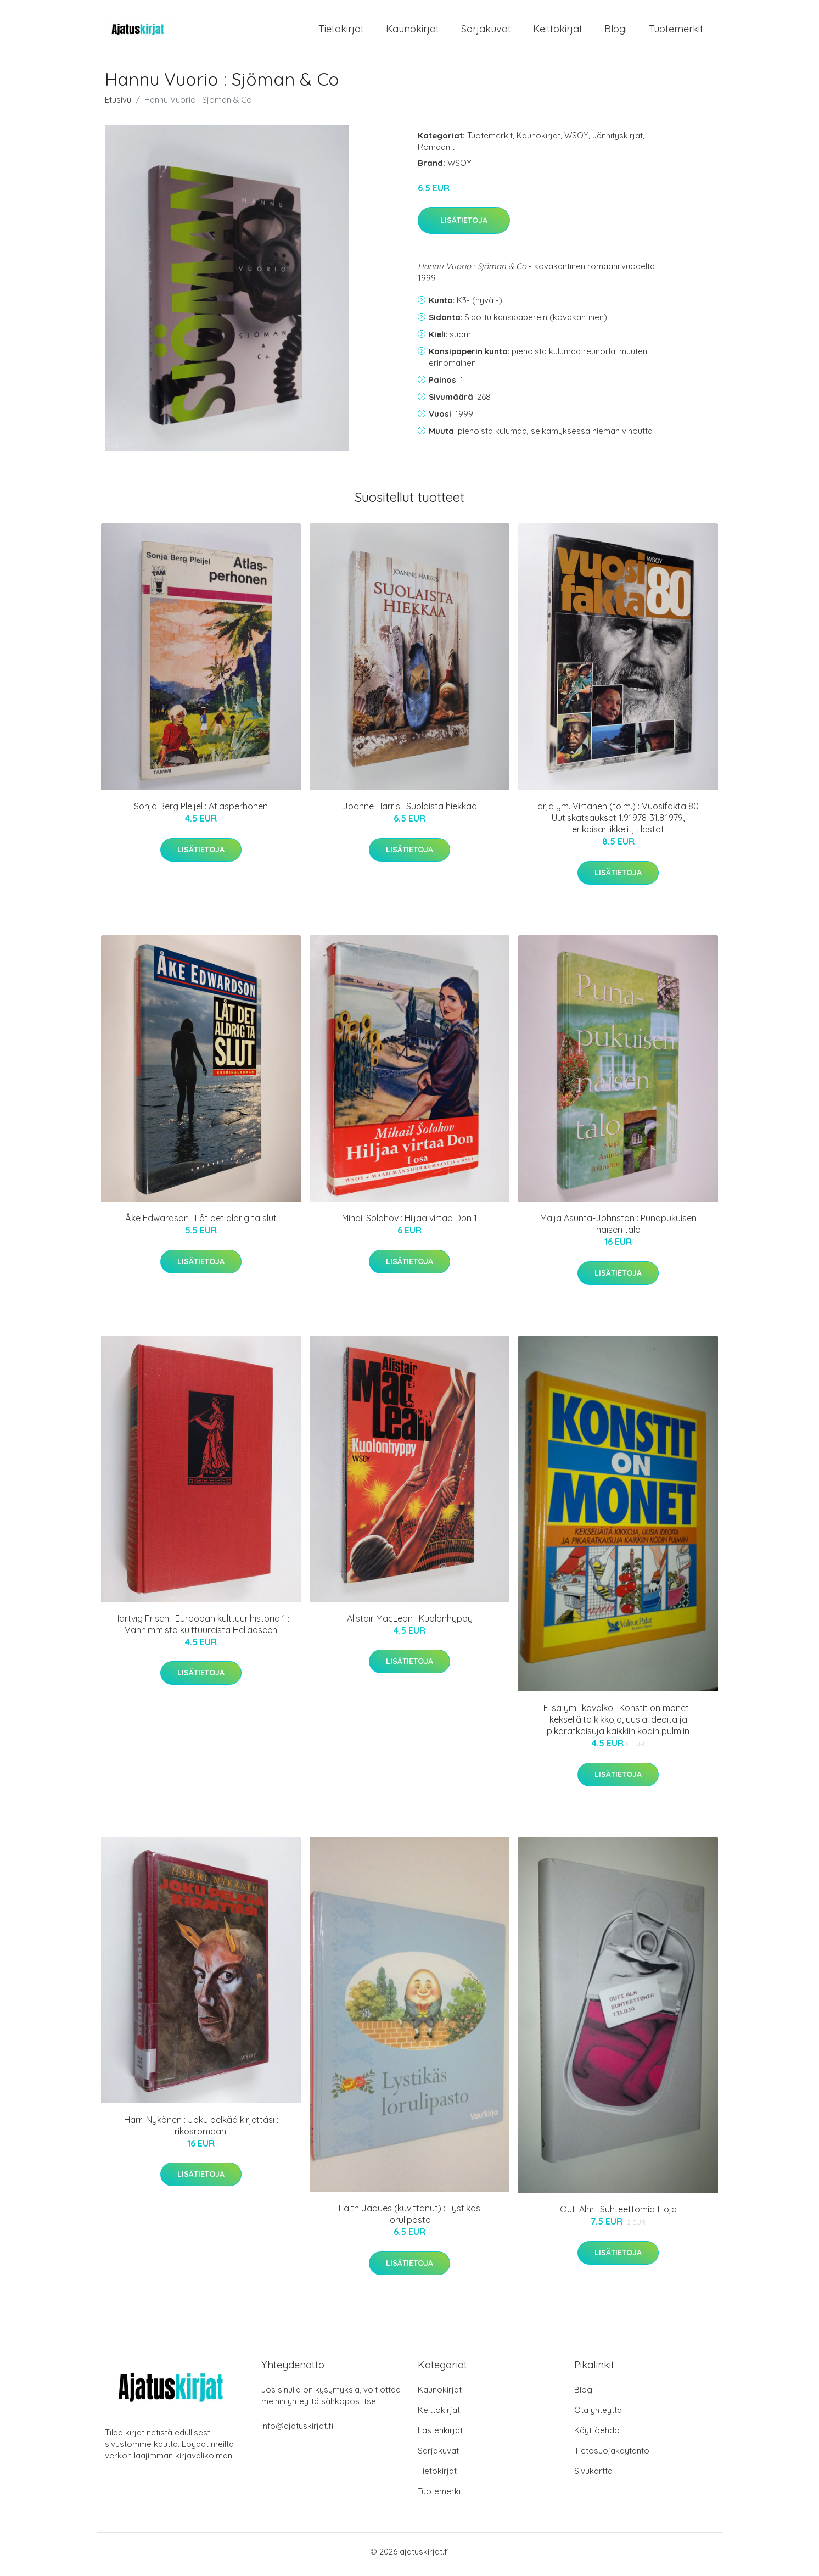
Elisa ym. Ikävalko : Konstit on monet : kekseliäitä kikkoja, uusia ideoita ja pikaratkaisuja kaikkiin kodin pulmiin (618, 1725)
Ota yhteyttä (598, 2415)
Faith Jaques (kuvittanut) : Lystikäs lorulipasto (409, 2220)
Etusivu (118, 105)
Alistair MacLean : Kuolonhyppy (410, 1623)
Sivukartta (593, 2476)
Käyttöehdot (598, 2435)
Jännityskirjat (617, 141)
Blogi (615, 31)
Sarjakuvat (486, 31)
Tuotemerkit (676, 31)
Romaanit (436, 152)
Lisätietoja (463, 226)
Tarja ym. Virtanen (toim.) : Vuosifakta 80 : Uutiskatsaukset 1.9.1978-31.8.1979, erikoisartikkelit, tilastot (618, 824)
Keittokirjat (557, 31)
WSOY (576, 141)
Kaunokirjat (412, 31)
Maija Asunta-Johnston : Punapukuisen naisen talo (618, 1230)
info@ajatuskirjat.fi (297, 2431)
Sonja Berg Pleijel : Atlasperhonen (201, 812)
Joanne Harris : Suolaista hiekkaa (410, 812)
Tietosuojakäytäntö (611, 2456)
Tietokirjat (341, 31)
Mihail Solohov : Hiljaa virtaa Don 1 (409, 1224)
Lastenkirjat (440, 2435)
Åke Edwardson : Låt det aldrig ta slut (201, 1224)
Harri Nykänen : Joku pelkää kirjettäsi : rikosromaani (201, 2131)
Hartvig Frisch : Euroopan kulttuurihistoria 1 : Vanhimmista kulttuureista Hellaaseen (201, 1629)
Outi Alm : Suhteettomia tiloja (618, 2215)
